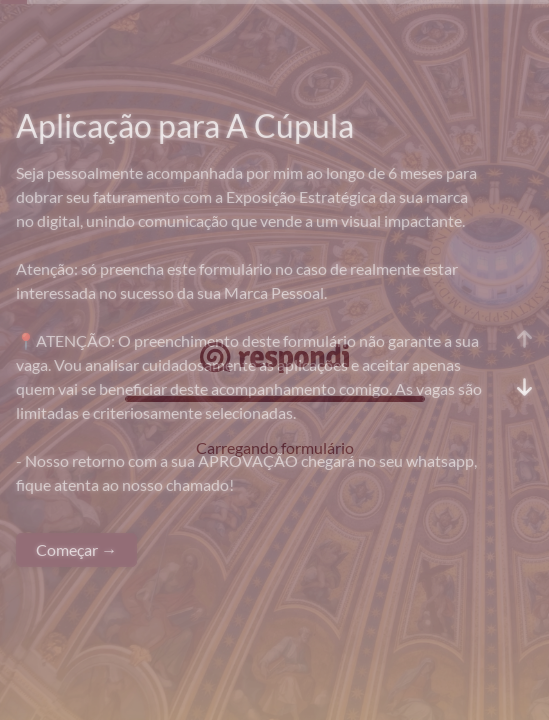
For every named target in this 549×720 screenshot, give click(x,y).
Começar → (76, 549)
